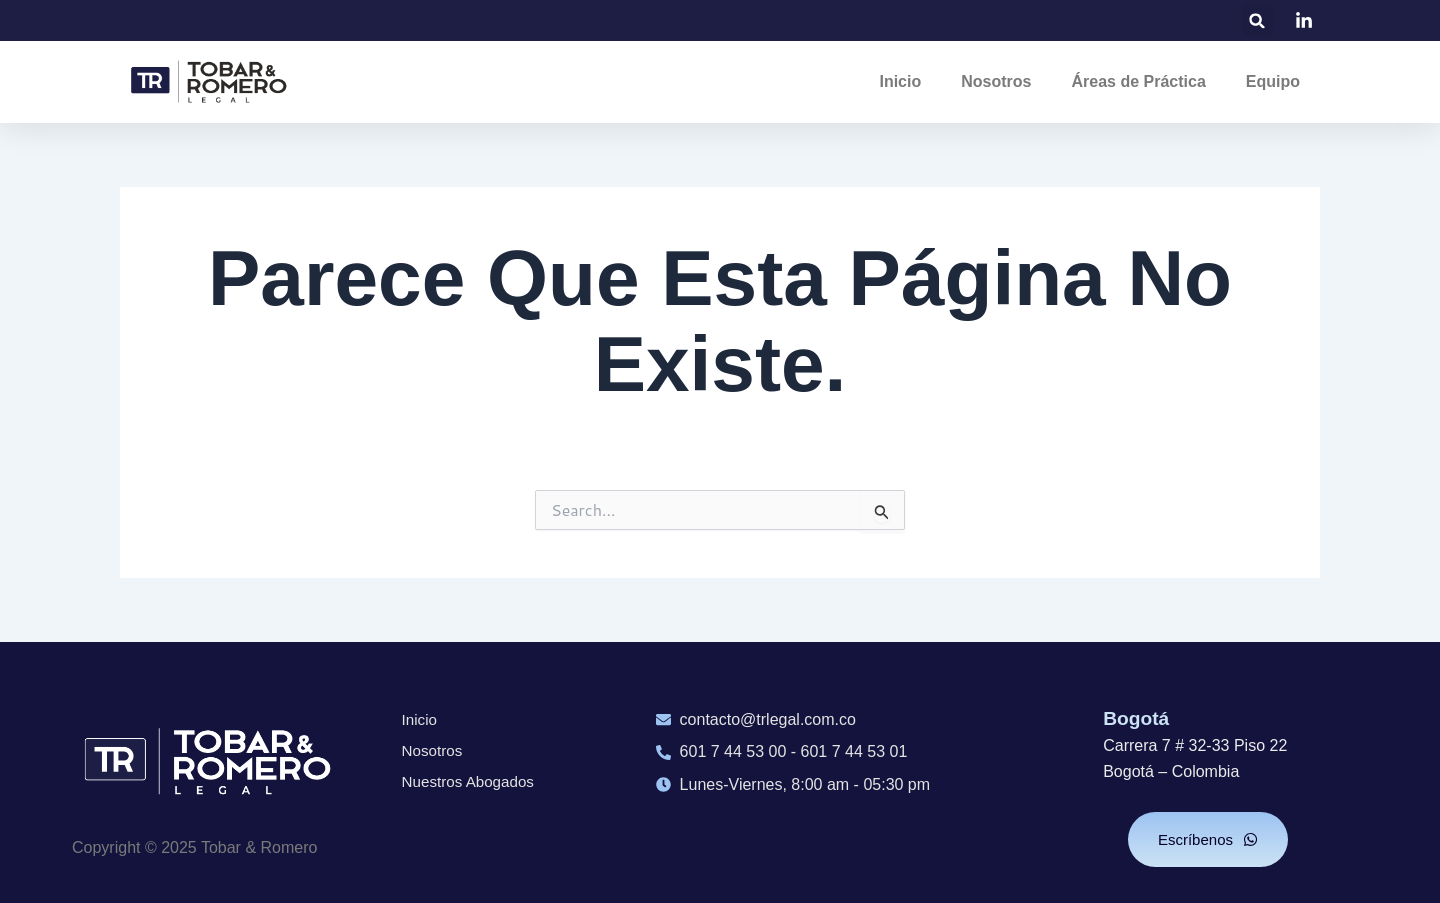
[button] (1257, 20)
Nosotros (996, 81)
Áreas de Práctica (1138, 81)
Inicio (900, 81)
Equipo (1273, 81)
